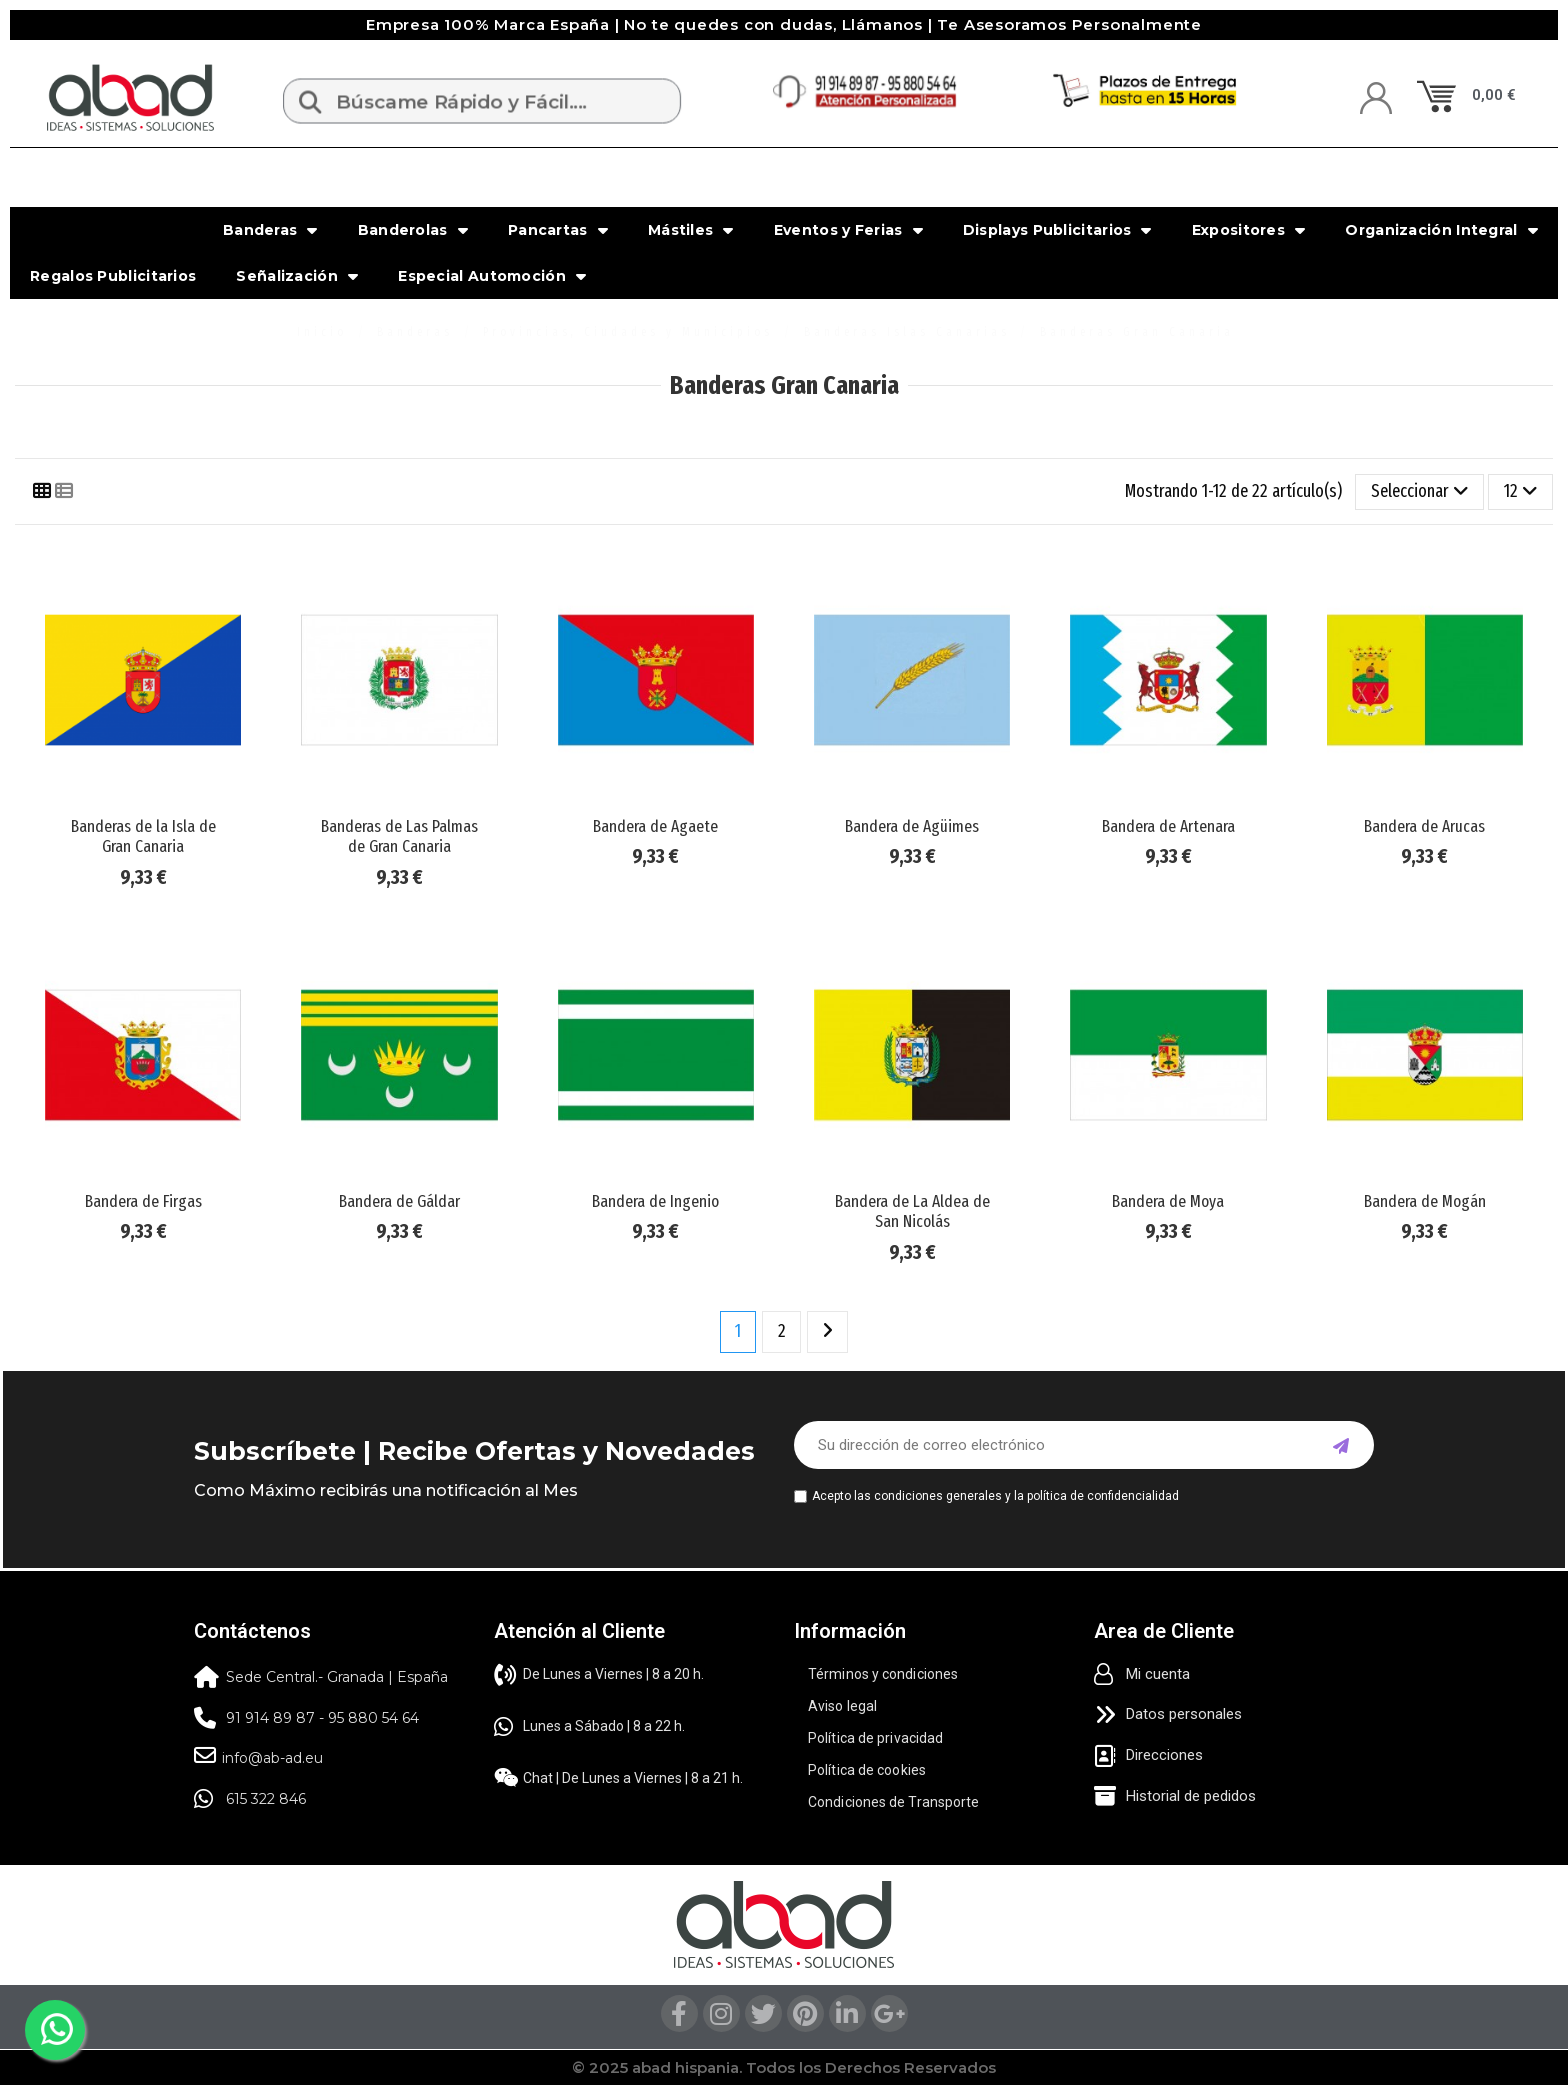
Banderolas (413, 230)
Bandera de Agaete (655, 826)
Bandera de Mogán (1425, 1201)
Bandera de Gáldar (399, 1201)
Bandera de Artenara (1168, 826)
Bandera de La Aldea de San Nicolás (912, 1211)
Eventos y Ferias (848, 230)
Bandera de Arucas (1424, 826)
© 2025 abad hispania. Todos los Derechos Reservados (784, 2067)
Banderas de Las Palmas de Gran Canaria (399, 836)
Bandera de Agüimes (912, 826)
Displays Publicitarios (1057, 230)
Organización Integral (1441, 230)
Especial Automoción (492, 276)
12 (1521, 491)
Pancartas (558, 230)
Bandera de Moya (1168, 1201)
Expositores (1249, 230)
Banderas (270, 230)
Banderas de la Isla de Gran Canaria (143, 836)
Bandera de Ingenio (655, 1201)
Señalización (297, 276)
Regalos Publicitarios (113, 276)
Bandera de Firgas (143, 1201)
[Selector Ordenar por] (1419, 492)
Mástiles (691, 230)
